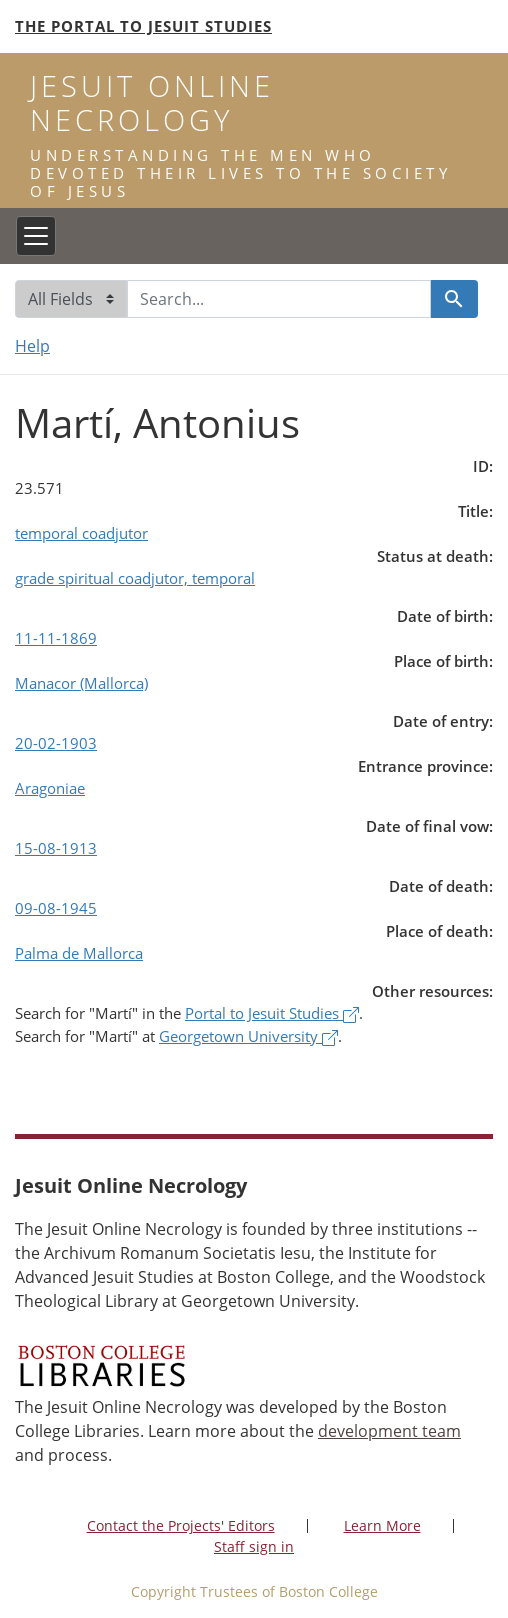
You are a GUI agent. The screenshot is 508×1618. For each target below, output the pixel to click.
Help (32, 346)
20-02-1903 (56, 743)
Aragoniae (50, 788)
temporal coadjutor (81, 533)
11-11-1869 (56, 638)
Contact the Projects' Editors (181, 1525)
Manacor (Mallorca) (81, 683)
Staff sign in (254, 1546)
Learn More (382, 1525)
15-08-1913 (56, 848)
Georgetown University (248, 1036)
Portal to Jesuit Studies (272, 1013)
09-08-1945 (56, 908)
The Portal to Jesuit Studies (143, 26)
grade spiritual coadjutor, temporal (135, 578)
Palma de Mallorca (79, 953)
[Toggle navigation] (36, 236)
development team (389, 1431)
